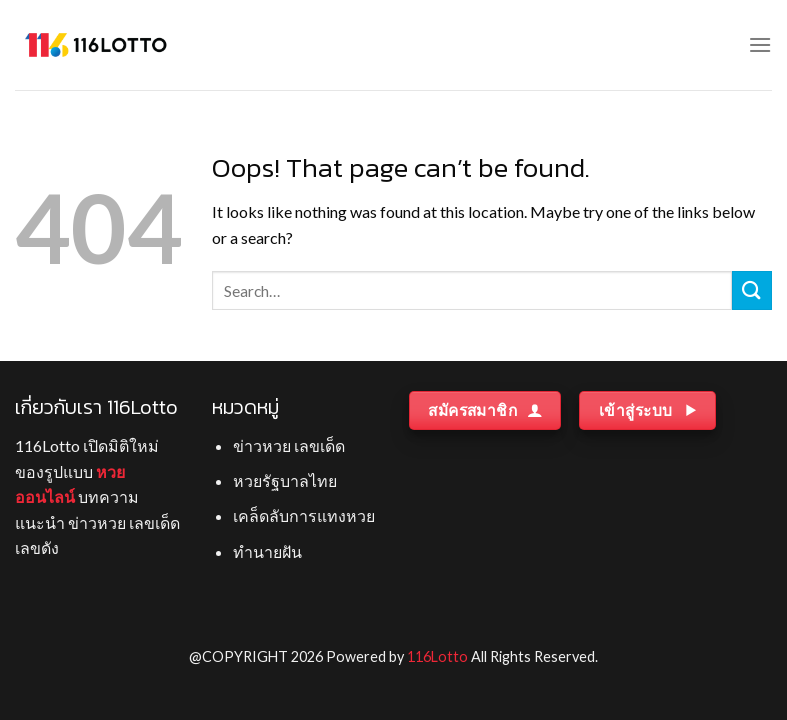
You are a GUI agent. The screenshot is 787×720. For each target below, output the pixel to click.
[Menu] (760, 44)
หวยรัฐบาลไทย (285, 480)
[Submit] (752, 290)
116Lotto (437, 656)
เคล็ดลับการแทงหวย (304, 515)
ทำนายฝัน (267, 551)
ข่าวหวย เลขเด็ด (289, 445)
